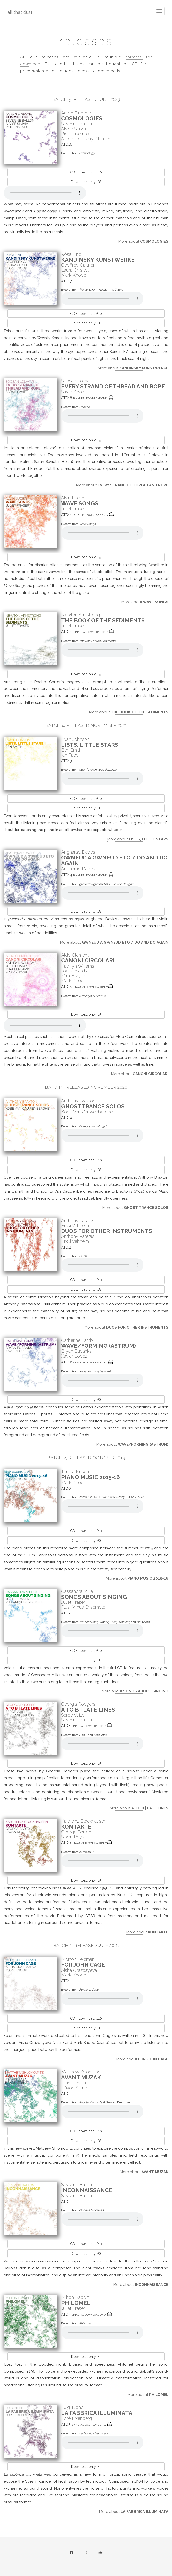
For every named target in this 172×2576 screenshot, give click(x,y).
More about (143, 241)
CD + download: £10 (86, 172)
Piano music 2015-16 (90, 1477)
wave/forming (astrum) (98, 1346)
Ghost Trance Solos (93, 1106)
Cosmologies (81, 118)
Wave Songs (79, 503)
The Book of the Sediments (103, 620)
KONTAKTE (76, 1826)
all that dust (19, 12)
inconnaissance (86, 2190)
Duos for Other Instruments (106, 1231)
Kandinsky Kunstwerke (98, 260)
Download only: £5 (86, 440)
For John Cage (83, 1964)
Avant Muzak (81, 2077)
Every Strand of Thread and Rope (113, 386)
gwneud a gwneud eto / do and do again (114, 860)
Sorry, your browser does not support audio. (45, 193)
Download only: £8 (86, 182)
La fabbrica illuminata (96, 2413)
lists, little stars (89, 745)
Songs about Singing (94, 1597)
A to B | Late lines (88, 1709)
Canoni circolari (88, 960)
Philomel (75, 2303)
